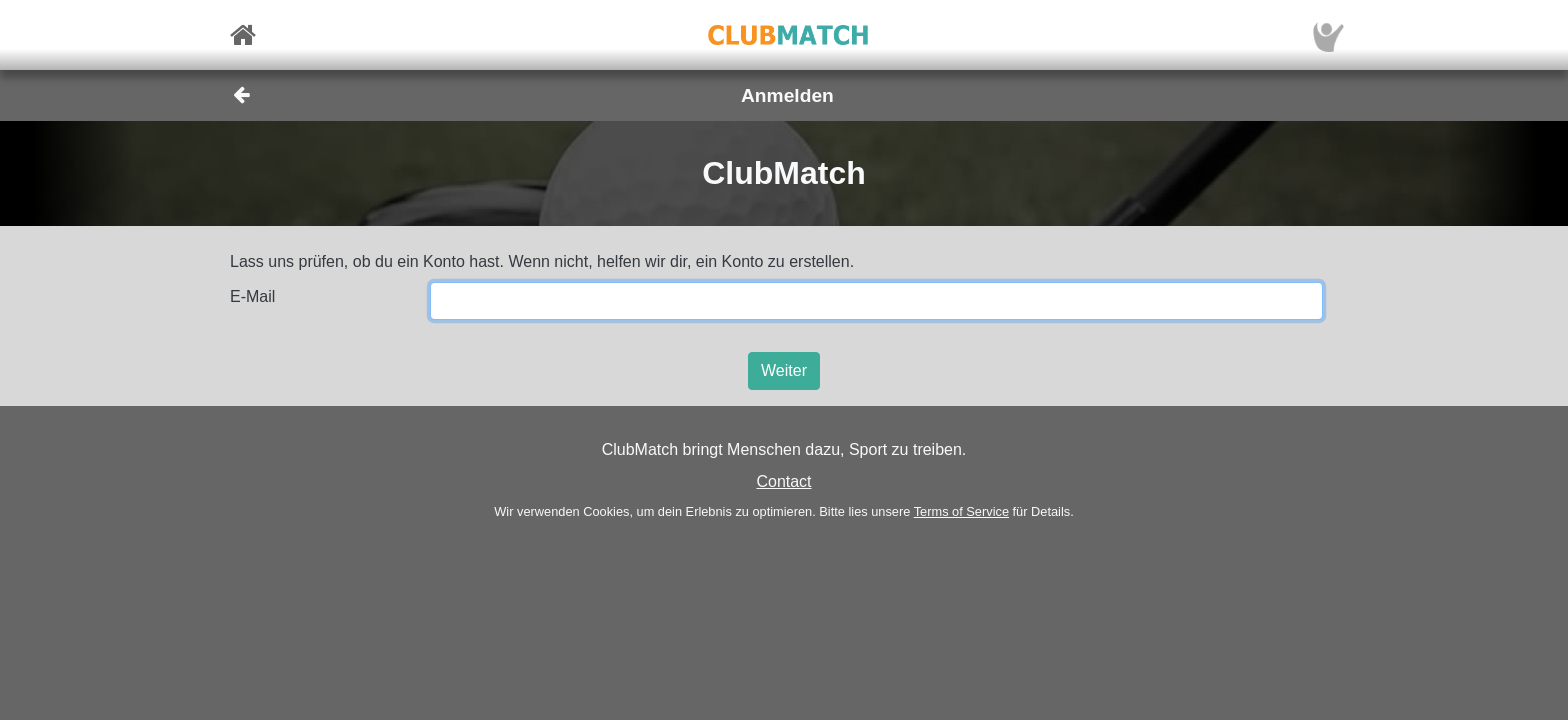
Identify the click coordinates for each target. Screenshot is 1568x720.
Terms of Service (961, 511)
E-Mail (252, 296)
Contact (783, 481)
